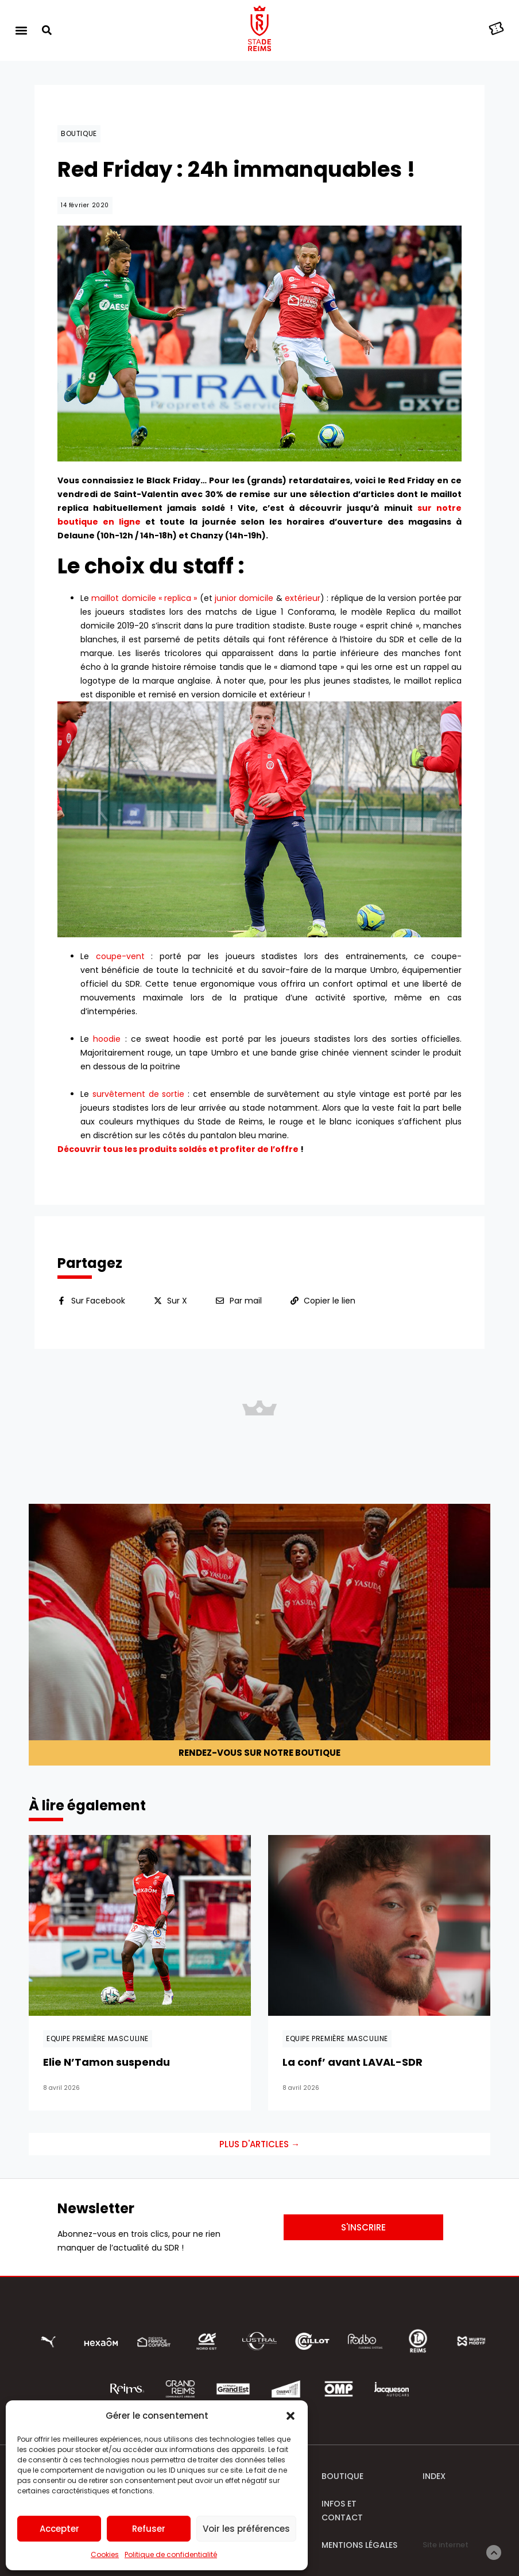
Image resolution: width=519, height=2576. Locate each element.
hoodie (107, 1039)
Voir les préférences (246, 2529)
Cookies (105, 2554)
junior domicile (244, 598)
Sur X (177, 1300)
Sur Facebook (98, 1300)
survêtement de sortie (138, 1094)
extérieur (302, 598)
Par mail (246, 1300)
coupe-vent (120, 956)
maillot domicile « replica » (144, 598)
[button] (290, 2416)
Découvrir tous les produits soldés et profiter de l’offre (178, 1149)
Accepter (59, 2529)
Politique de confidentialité (171, 2554)
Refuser (148, 2529)
